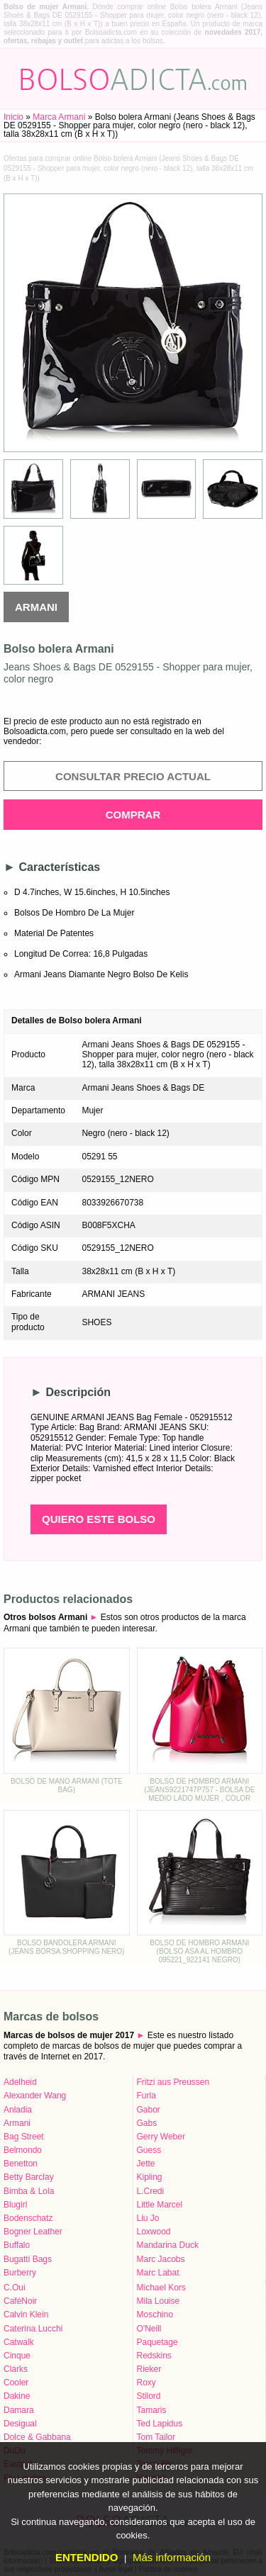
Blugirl (15, 2205)
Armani (36, 607)
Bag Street (24, 2137)
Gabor (148, 2110)
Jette (146, 2164)
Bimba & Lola (29, 2191)
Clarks (16, 2369)
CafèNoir (20, 2301)
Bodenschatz (28, 2218)
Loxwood (154, 2232)
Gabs (147, 2123)
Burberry (20, 2273)
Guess (149, 2150)
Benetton (21, 2164)
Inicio (13, 117)
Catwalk (19, 2342)
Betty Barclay (29, 2177)
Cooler (16, 2382)
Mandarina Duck (168, 2245)
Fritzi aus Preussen (173, 2082)
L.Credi (151, 2191)
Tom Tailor (156, 2437)
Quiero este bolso (98, 1519)
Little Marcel (160, 2205)
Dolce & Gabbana (37, 2437)
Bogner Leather (33, 2232)
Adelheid (20, 2082)
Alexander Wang (35, 2095)
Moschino (155, 2314)
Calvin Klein (26, 2314)
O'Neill (149, 2329)
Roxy (146, 2382)
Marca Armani (59, 117)
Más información (172, 2557)
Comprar (133, 815)
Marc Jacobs (161, 2259)
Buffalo (17, 2245)
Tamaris (152, 2410)
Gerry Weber (161, 2137)
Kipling (149, 2177)
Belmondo (23, 2150)
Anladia (18, 2110)
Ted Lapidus (160, 2424)
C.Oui (15, 2288)
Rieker (149, 2369)
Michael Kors (161, 2288)
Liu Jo (148, 2218)
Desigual (20, 2424)
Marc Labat (158, 2273)
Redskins (154, 2356)
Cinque (17, 2356)
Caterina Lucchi (33, 2329)
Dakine (17, 2396)
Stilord (149, 2396)
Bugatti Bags (28, 2259)
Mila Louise (158, 2301)
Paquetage (157, 2342)
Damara (19, 2410)
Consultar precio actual (133, 776)
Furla (146, 2095)
